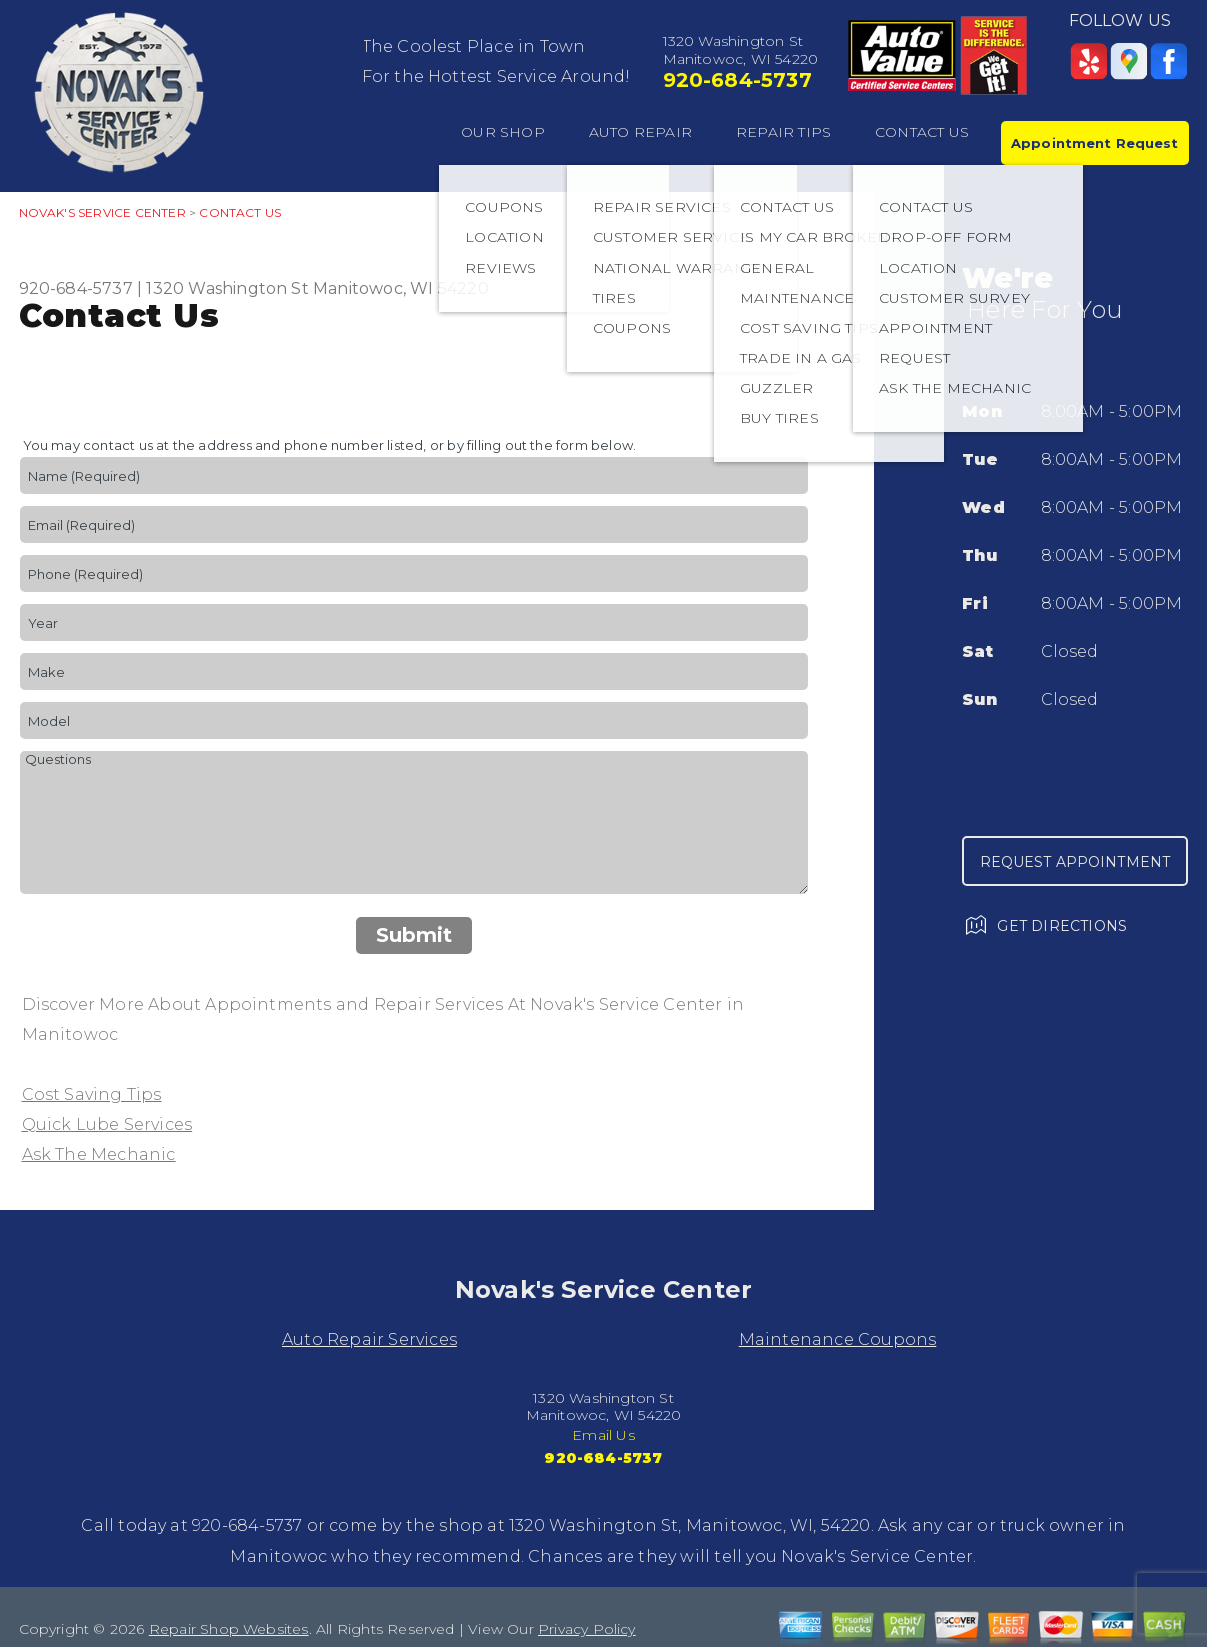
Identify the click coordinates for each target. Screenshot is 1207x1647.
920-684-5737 (737, 80)
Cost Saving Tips (92, 1094)
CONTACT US (922, 132)
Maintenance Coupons (838, 1339)
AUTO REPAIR (640, 132)
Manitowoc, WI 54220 (401, 288)
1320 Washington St (227, 288)
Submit (414, 935)
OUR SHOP (503, 132)
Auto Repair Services (369, 1339)
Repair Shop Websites (229, 1629)
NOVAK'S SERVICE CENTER (102, 212)
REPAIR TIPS (783, 132)
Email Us (603, 1435)
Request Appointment (1075, 862)
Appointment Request (1094, 143)
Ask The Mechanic (99, 1154)
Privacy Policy (587, 1629)
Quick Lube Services (107, 1124)
